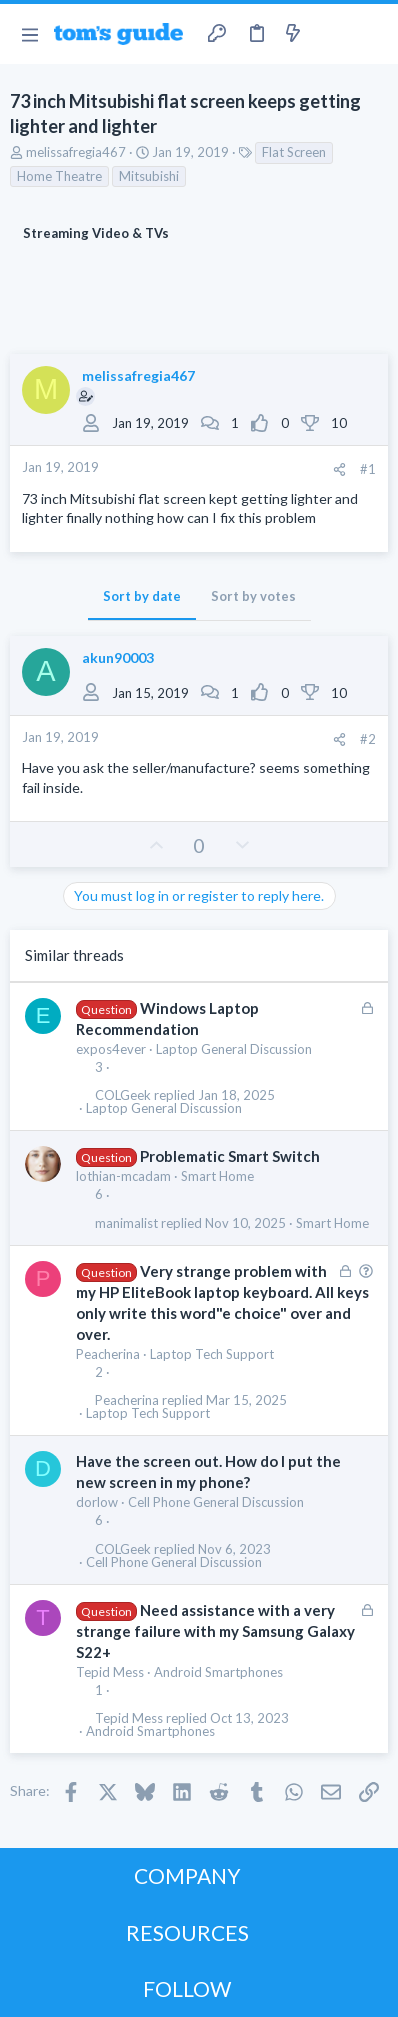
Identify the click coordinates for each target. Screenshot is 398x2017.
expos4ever (111, 1049)
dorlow (97, 1502)
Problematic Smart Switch (230, 1156)
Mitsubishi (149, 176)
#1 (368, 469)
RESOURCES (187, 1932)
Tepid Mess (110, 1672)
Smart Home (217, 1176)
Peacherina (108, 1354)
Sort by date (142, 596)
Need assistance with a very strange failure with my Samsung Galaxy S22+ (215, 1631)
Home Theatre (59, 176)
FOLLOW (187, 1988)
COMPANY (187, 1875)
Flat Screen (294, 152)
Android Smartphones (218, 1672)
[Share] (339, 469)
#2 (368, 739)
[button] (29, 34)
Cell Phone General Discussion (216, 1502)
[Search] (371, 34)
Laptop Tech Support (212, 1354)
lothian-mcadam (123, 1176)
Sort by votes (253, 596)
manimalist (126, 1223)
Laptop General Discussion (234, 1049)
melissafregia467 (76, 152)
